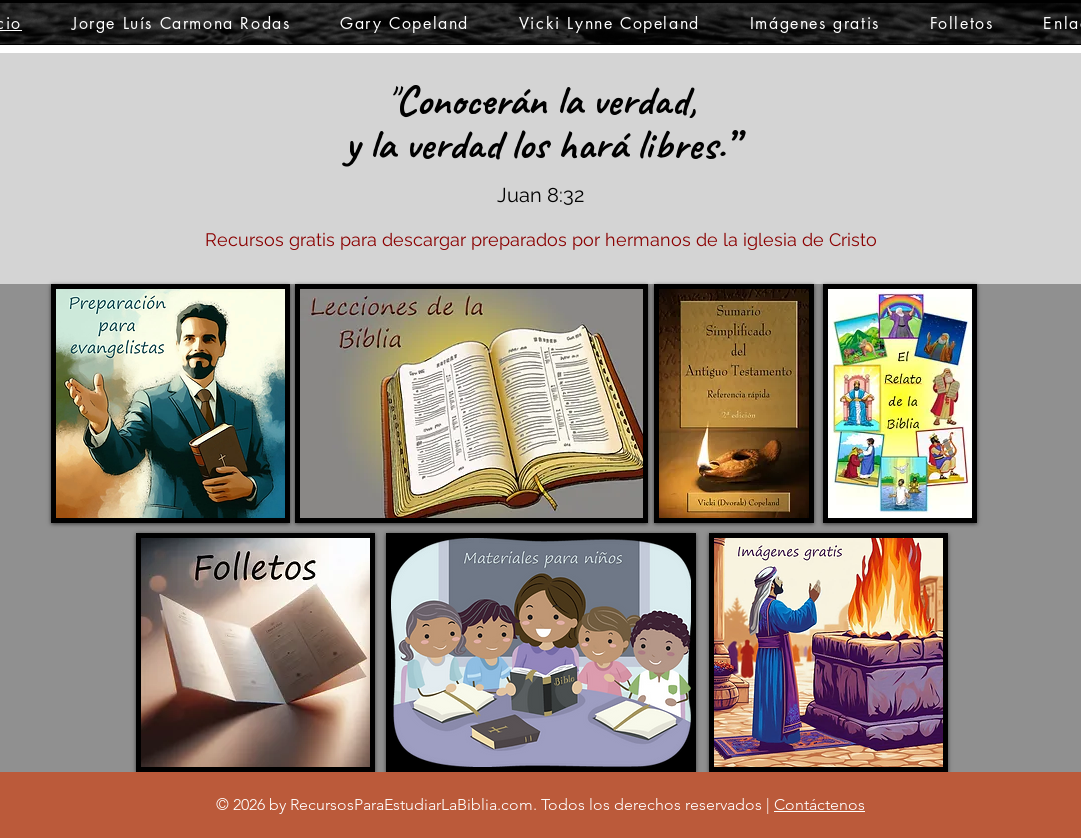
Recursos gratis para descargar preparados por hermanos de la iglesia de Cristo (541, 239)
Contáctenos (819, 804)
